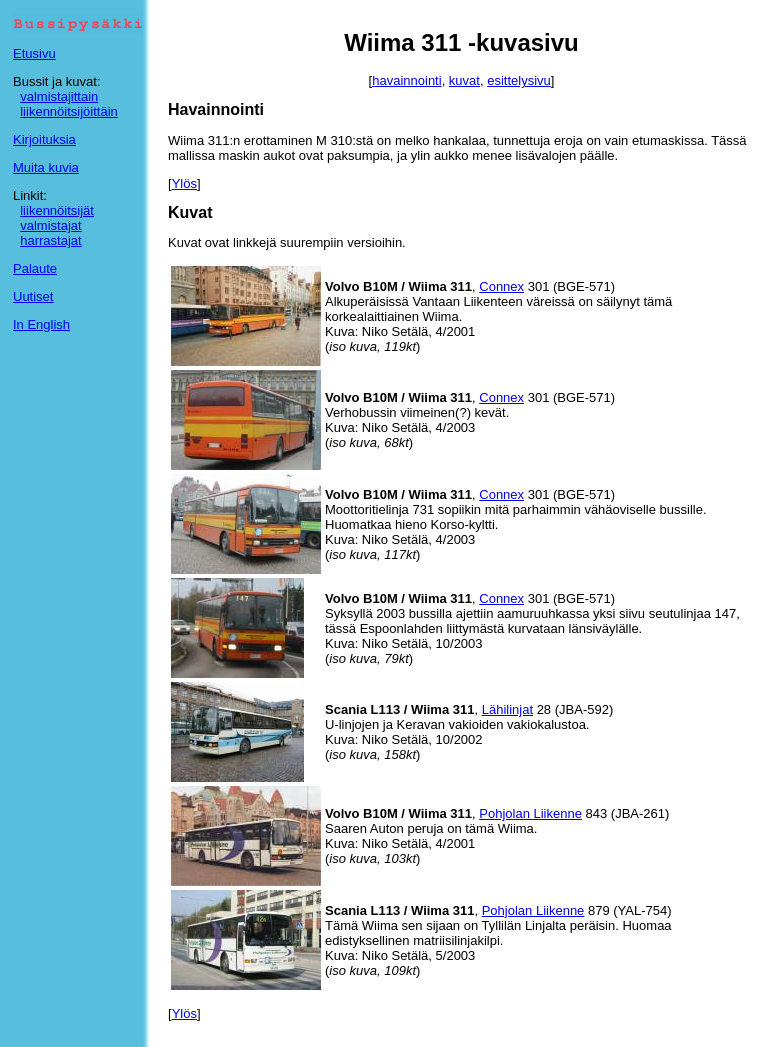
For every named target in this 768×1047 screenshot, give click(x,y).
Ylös (184, 183)
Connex (501, 286)
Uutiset (33, 296)
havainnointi (406, 80)
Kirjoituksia (44, 139)
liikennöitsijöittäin (69, 111)
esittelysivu (519, 80)
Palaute (35, 268)
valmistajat (50, 225)
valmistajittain (59, 96)
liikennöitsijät (57, 210)
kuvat (464, 80)
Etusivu (34, 53)
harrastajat (50, 240)
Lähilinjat (507, 709)
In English (41, 324)
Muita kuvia (46, 167)
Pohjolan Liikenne (530, 813)
